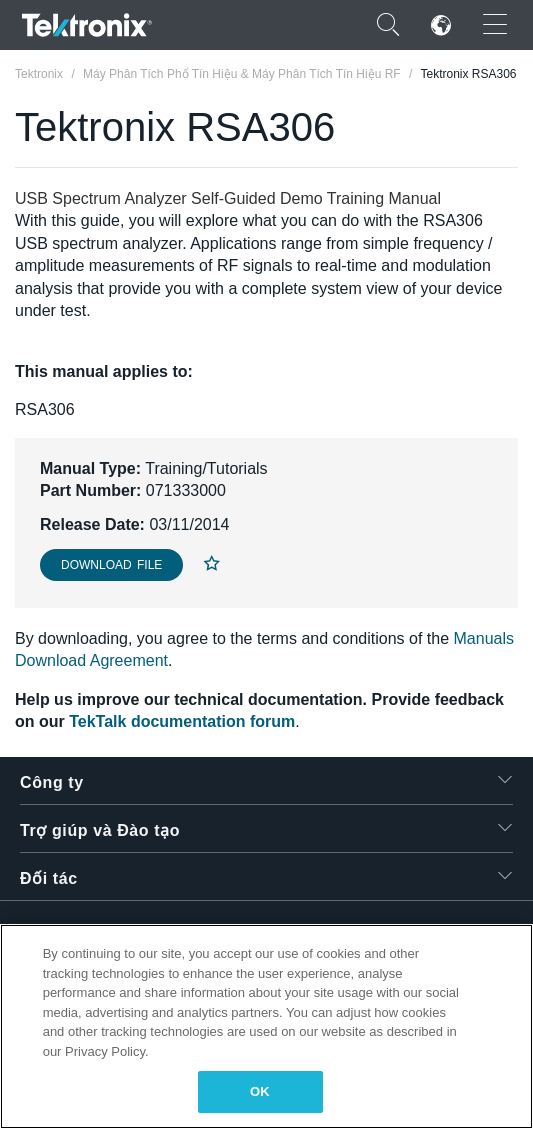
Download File (111, 565)
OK (260, 1091)
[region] (266, 1026)
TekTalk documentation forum (182, 721)
